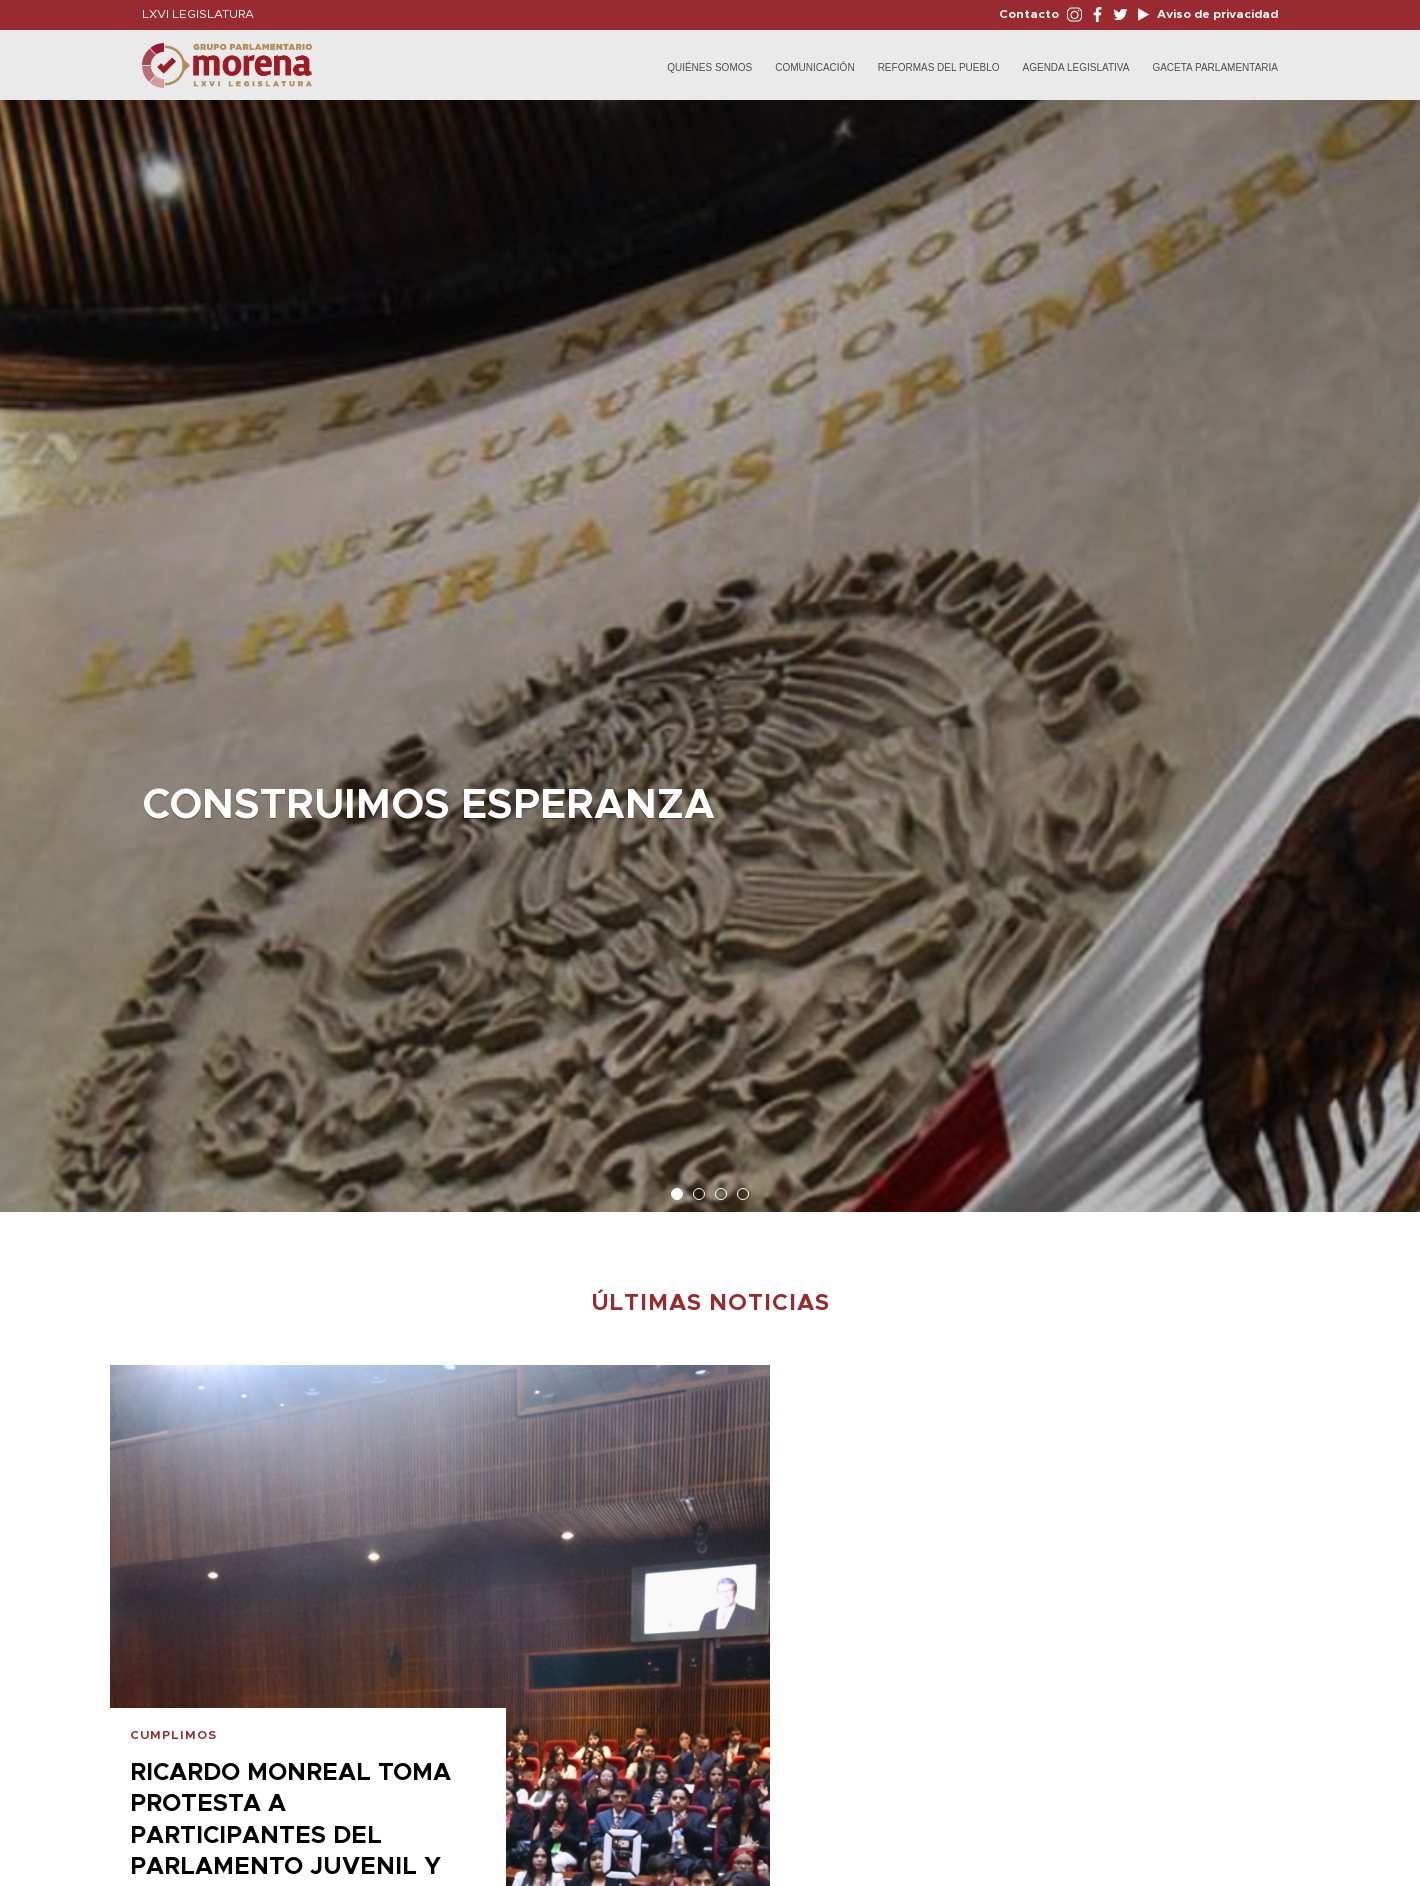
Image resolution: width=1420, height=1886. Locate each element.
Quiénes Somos (709, 67)
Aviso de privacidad (1216, 14)
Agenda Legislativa (1076, 67)
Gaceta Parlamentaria (1215, 67)
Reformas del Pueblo (939, 67)
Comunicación (814, 67)
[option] (710, 646)
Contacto (1029, 14)
